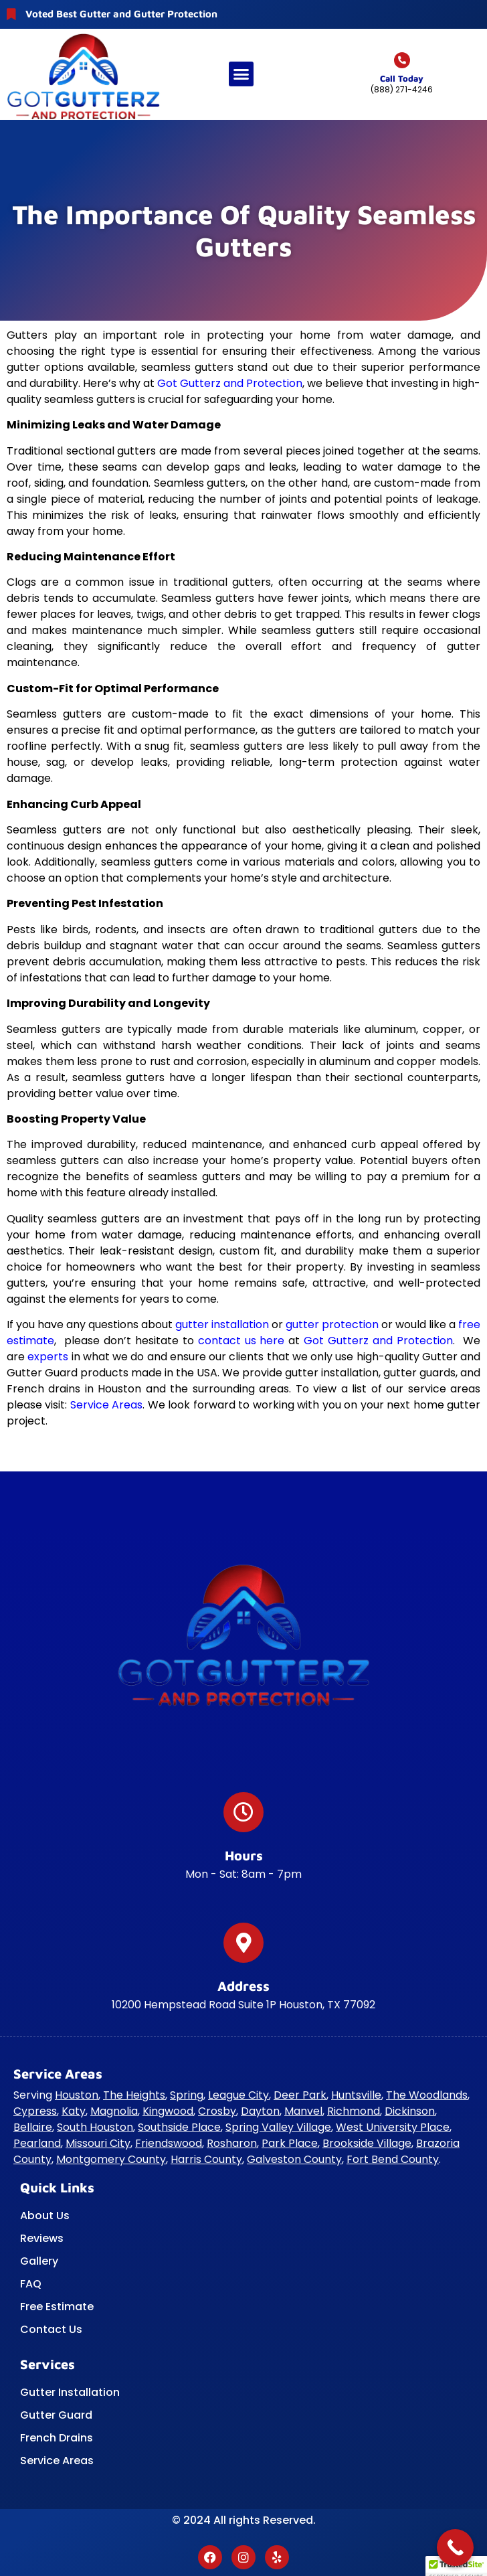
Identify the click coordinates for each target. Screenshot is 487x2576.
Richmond (353, 2111)
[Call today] (402, 60)
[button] (241, 74)
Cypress (35, 2111)
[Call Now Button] (455, 2547)
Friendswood (168, 2143)
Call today (401, 78)
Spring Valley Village (278, 2127)
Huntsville (356, 2095)
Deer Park (300, 2095)
